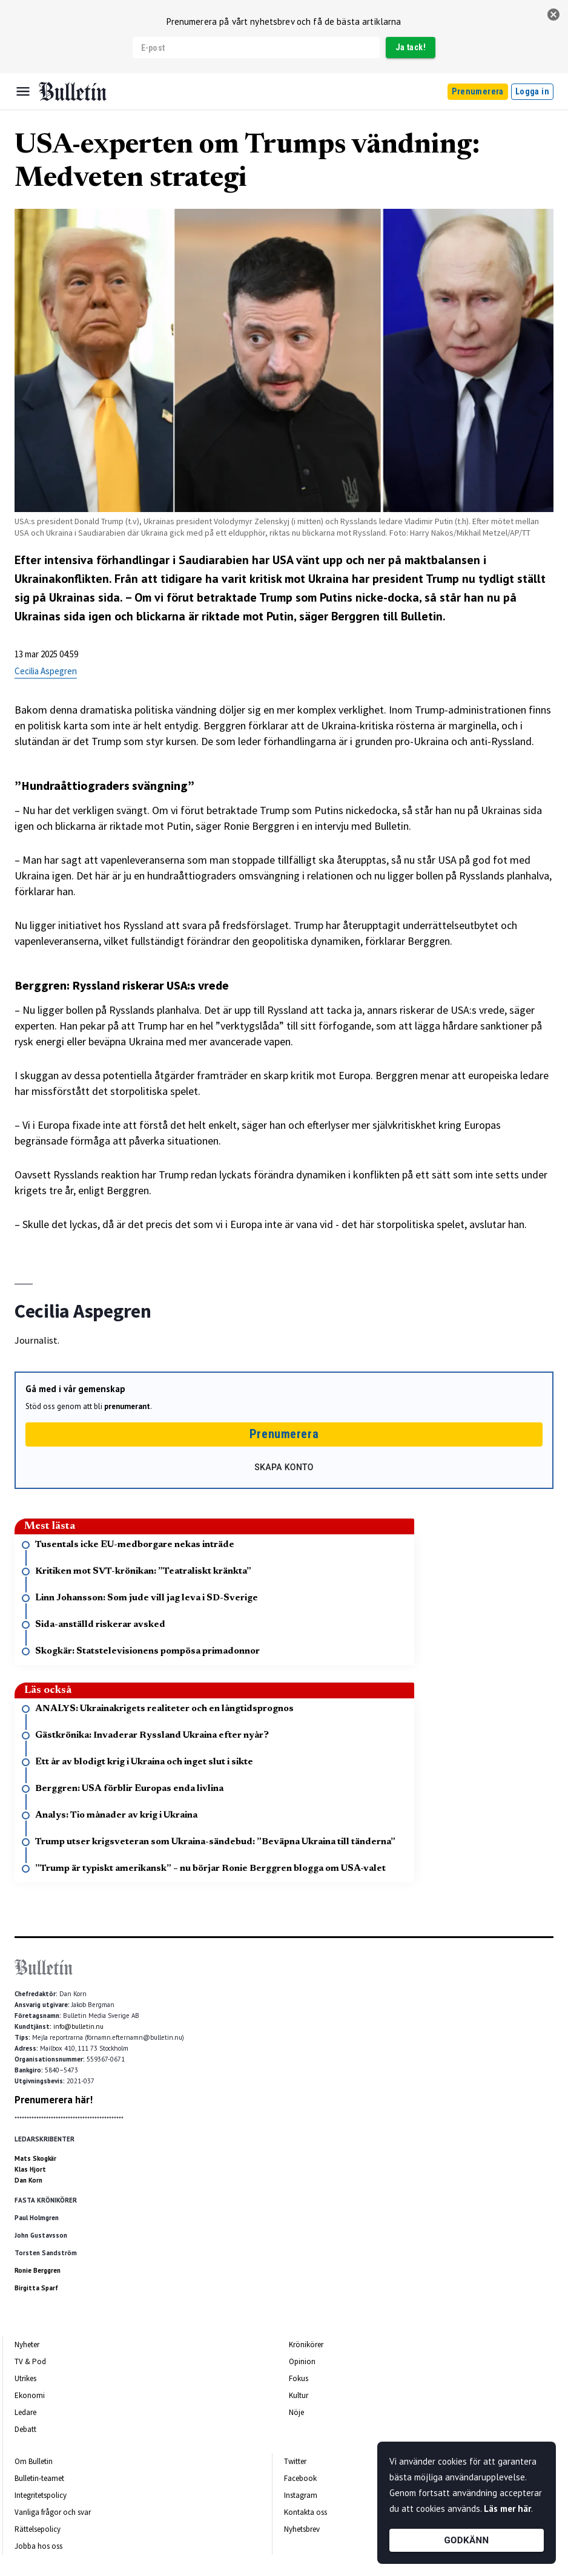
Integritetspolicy (41, 2495)
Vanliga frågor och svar (53, 2512)
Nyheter (27, 2344)
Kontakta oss (305, 2512)
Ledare (25, 2412)
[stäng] (553, 14)
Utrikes (25, 2378)
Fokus (298, 2378)
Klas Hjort (30, 2169)
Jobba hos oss (38, 2546)
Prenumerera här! (54, 2099)
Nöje (296, 2412)
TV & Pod (30, 2361)
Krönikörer (306, 2344)
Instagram (300, 2495)
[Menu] (23, 91)
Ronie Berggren (38, 2270)
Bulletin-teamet (39, 2478)
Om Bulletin (34, 2461)
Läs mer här (507, 2508)
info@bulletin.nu (78, 2026)
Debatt (25, 2429)
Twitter (295, 2461)
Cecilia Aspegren (46, 671)
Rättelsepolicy (38, 2529)
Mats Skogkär (35, 2158)
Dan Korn (28, 2180)
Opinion (302, 2361)
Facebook (300, 2478)
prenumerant (127, 1406)
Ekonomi (30, 2395)
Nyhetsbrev (302, 2529)
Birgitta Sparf (36, 2288)
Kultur (298, 2395)
